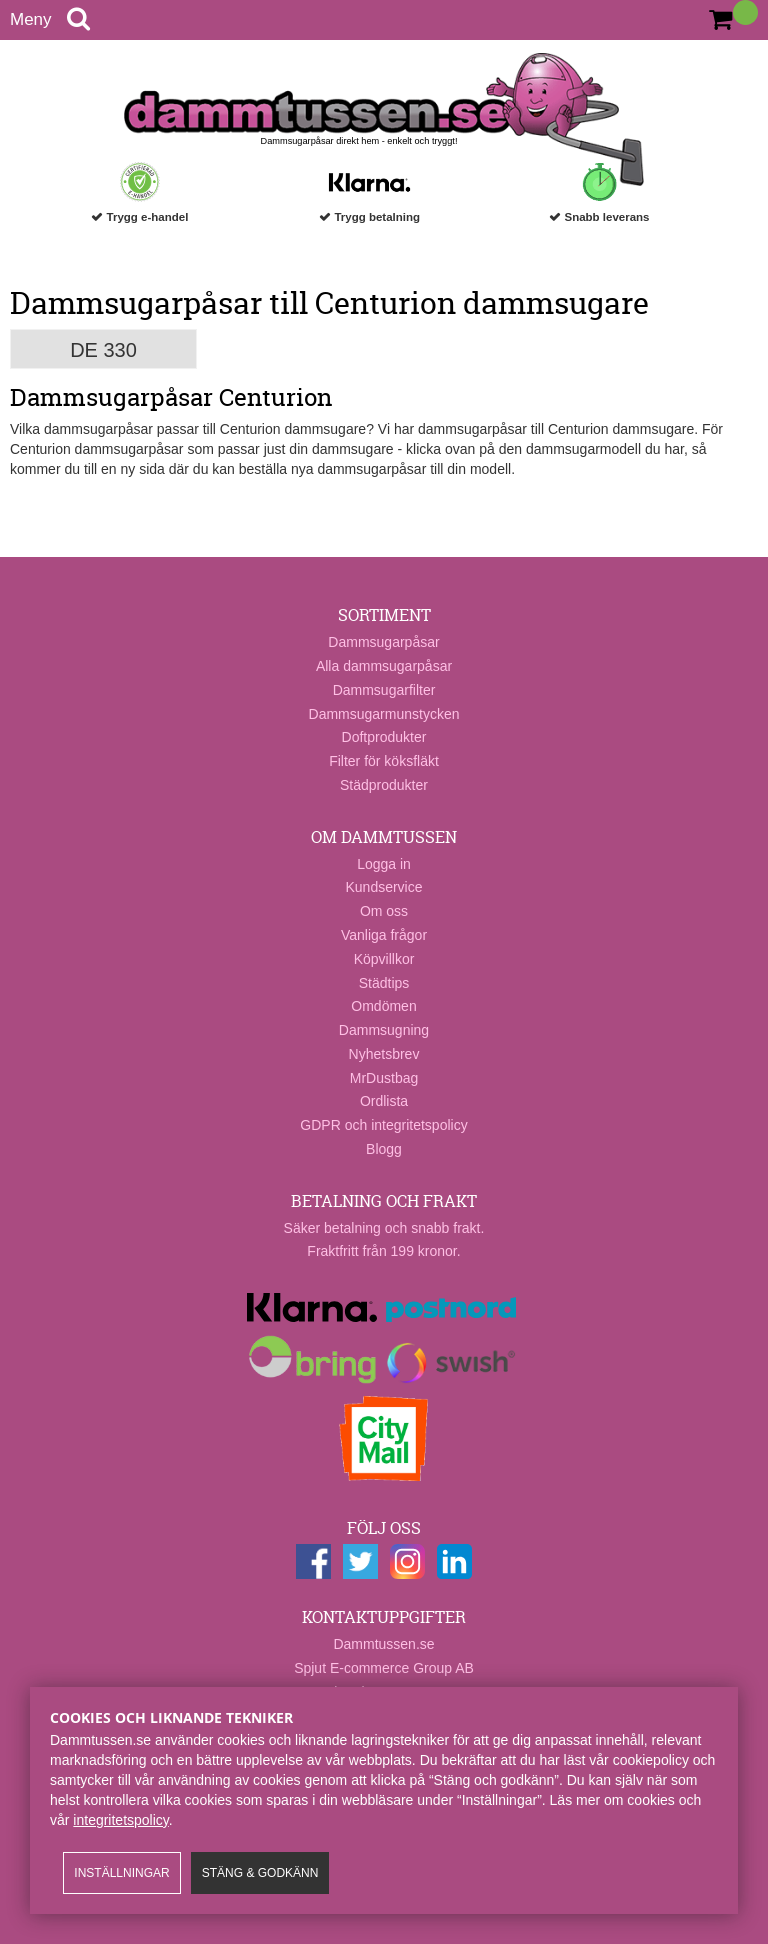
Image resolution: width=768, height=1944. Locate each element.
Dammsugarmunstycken (384, 714)
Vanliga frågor (384, 935)
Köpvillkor (384, 959)
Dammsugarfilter (384, 690)
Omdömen (383, 1006)
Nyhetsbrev (384, 1054)
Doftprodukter (384, 737)
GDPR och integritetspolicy (383, 1125)
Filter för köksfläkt (384, 761)
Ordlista (384, 1101)
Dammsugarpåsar (383, 642)
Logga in (384, 864)
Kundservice (383, 887)
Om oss (384, 911)
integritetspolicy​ (120, 1820)
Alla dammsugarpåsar (384, 666)
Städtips (384, 983)
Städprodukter (384, 785)
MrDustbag (384, 1078)
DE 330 (103, 350)
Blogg (384, 1149)
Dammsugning (384, 1030)
